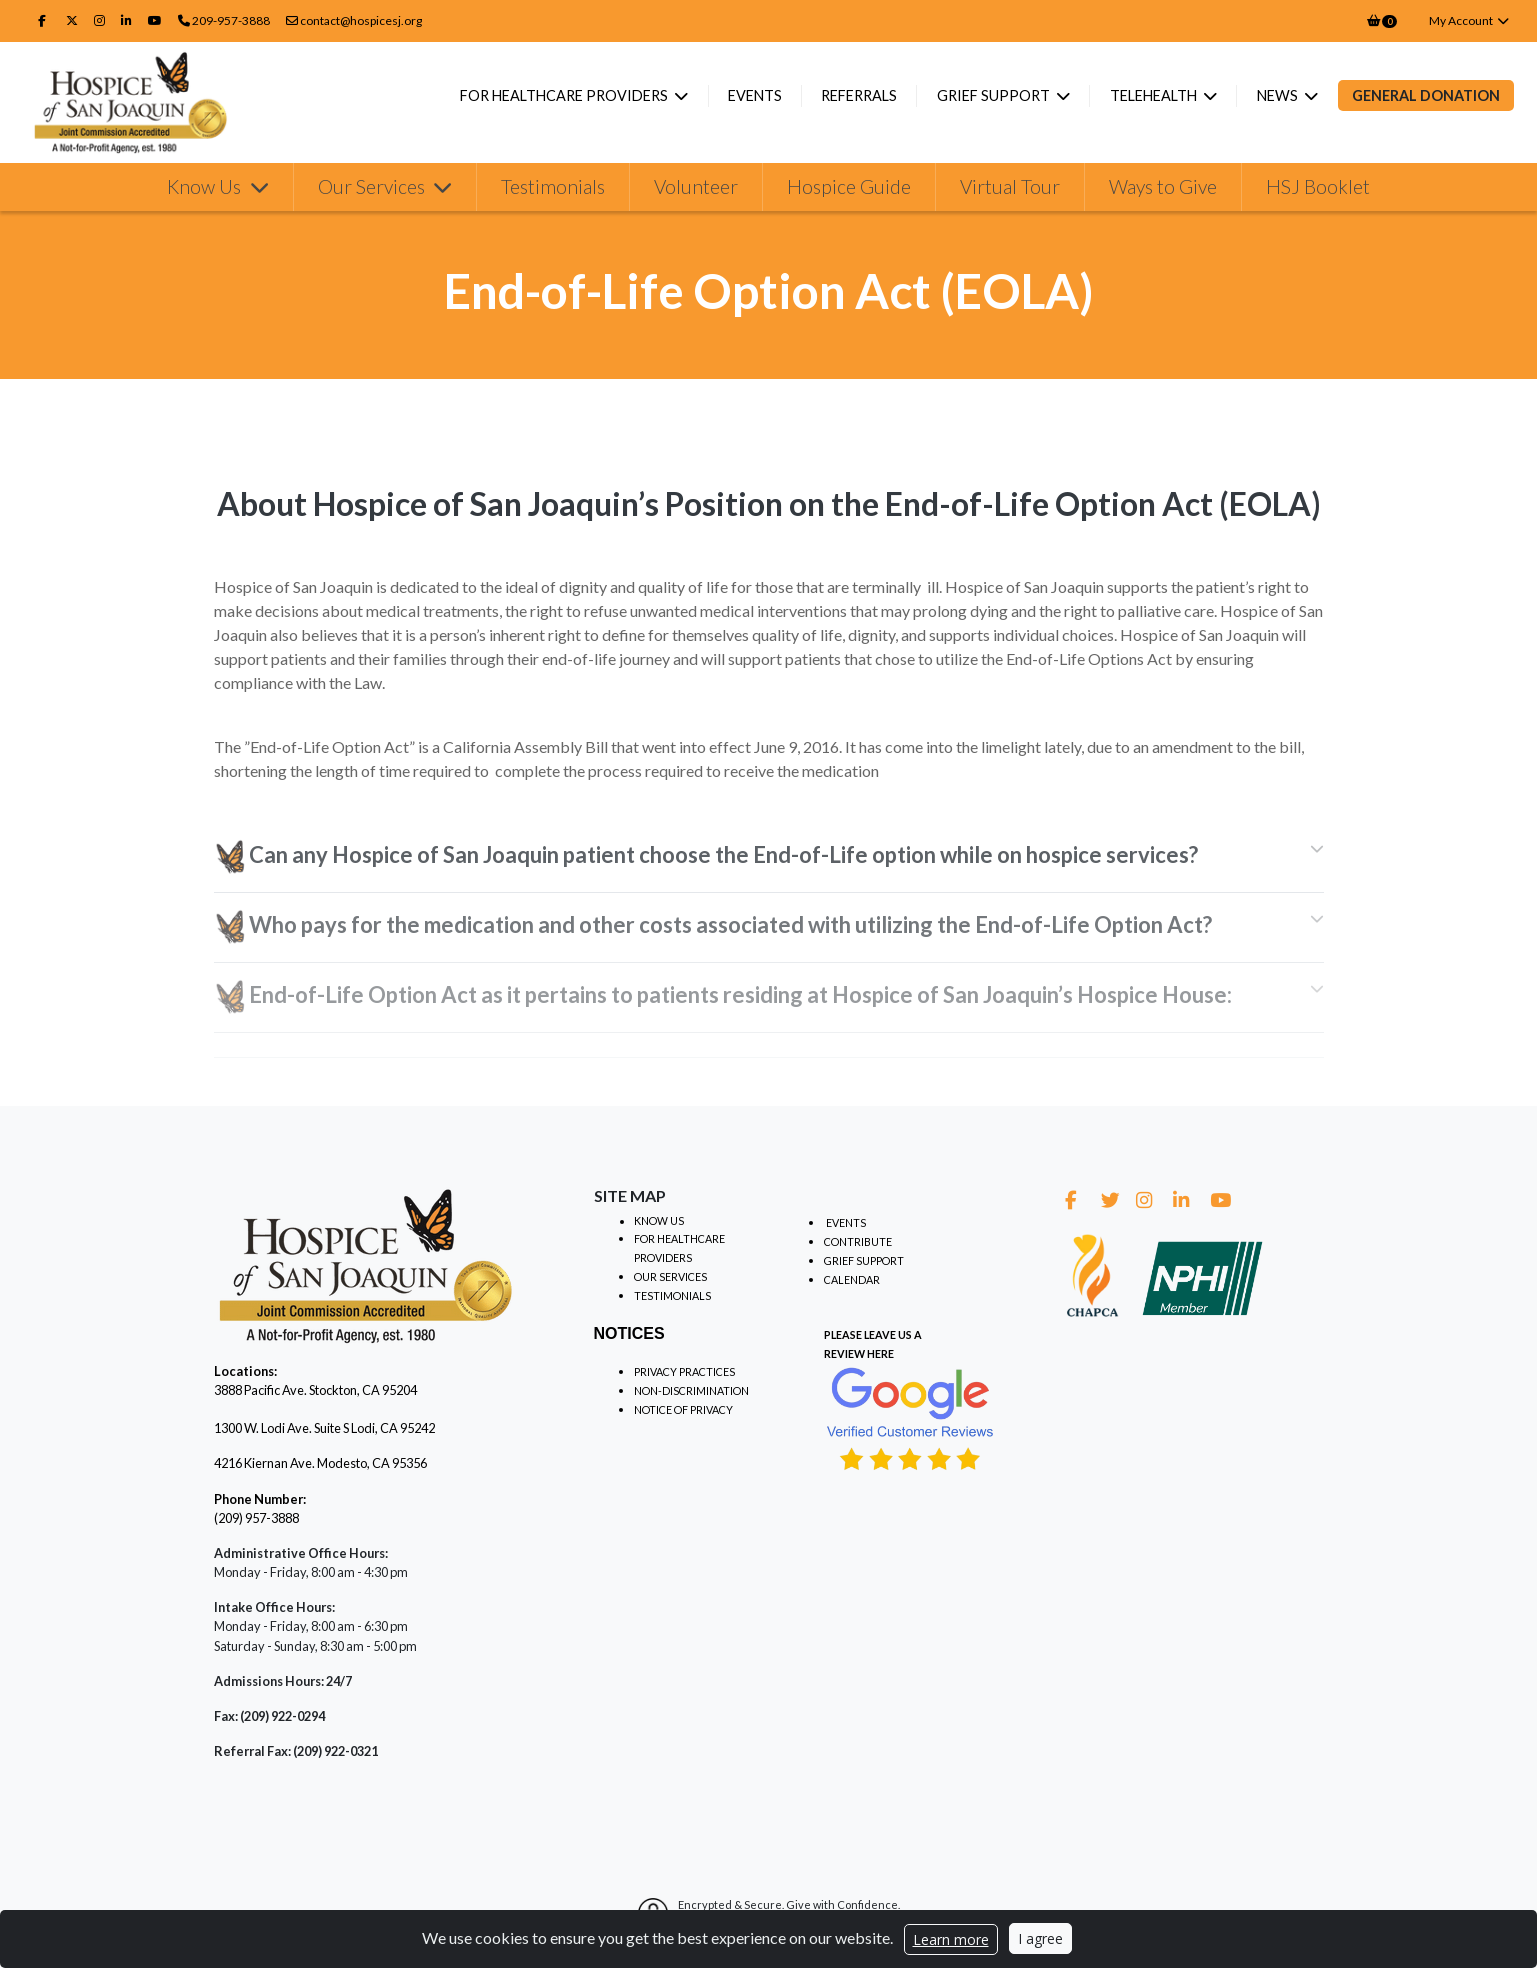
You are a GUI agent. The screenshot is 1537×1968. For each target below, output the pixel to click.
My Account (1469, 20)
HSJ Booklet (1318, 193)
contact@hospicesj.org (354, 20)
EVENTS (846, 1222)
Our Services (373, 193)
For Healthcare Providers (565, 95)
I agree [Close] (1040, 1938)
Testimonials (553, 193)
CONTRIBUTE (858, 1241)
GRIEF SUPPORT (864, 1260)
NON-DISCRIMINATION (691, 1390)
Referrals (859, 95)
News (1279, 95)
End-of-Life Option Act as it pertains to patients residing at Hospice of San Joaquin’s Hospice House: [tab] (723, 997)
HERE (880, 1353)
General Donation (1426, 95)
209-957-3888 (231, 20)
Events (755, 95)
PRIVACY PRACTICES (684, 1371)
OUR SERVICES (670, 1276)
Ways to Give (1163, 193)
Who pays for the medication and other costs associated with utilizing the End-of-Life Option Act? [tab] (713, 927)
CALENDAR (852, 1279)
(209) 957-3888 (256, 1518)
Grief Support (995, 95)
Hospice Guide (849, 193)
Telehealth (1155, 95)
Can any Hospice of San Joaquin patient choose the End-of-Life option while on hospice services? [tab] (708, 857)
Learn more (951, 1939)
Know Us (206, 193)
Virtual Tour (1010, 193)
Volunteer (696, 193)
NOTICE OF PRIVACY (683, 1409)
